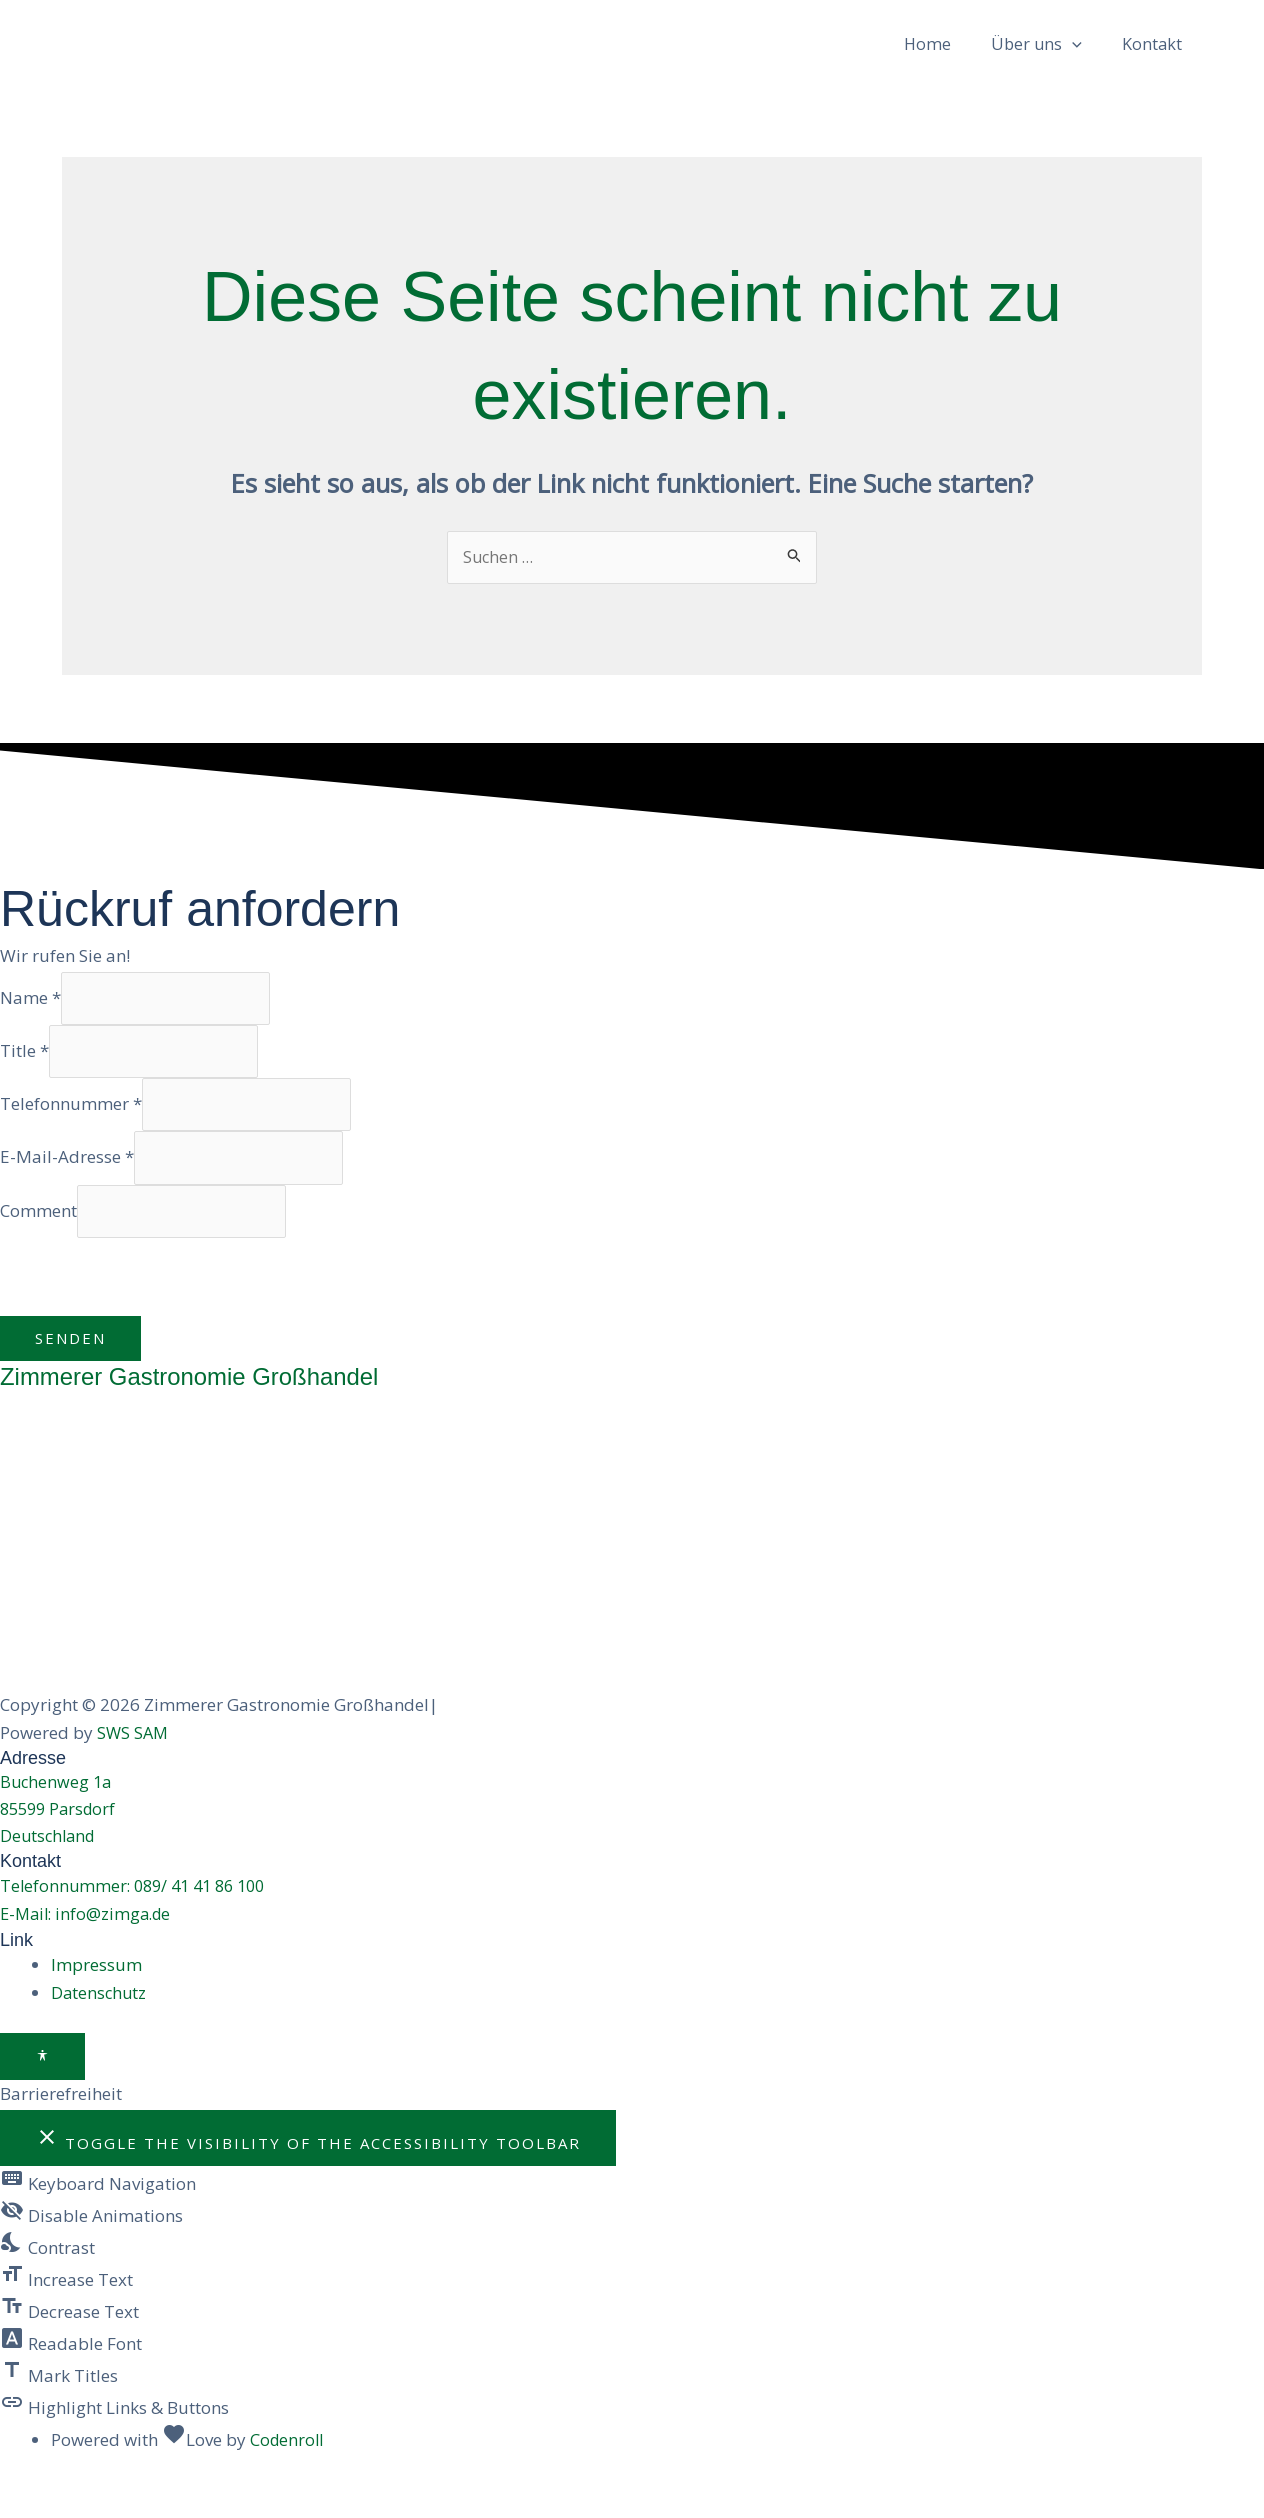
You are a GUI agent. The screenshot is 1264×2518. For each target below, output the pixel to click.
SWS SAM (134, 1765)
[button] (1071, 55)
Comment (38, 1242)
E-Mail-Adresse (67, 1187)
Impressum (96, 2003)
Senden (70, 1371)
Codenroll (288, 2478)
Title (24, 1076)
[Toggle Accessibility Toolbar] (42, 2095)
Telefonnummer (71, 1131)
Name (30, 1020)
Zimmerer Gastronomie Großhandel (198, 1409)
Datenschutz (100, 2031)
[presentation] (152, 1310)
